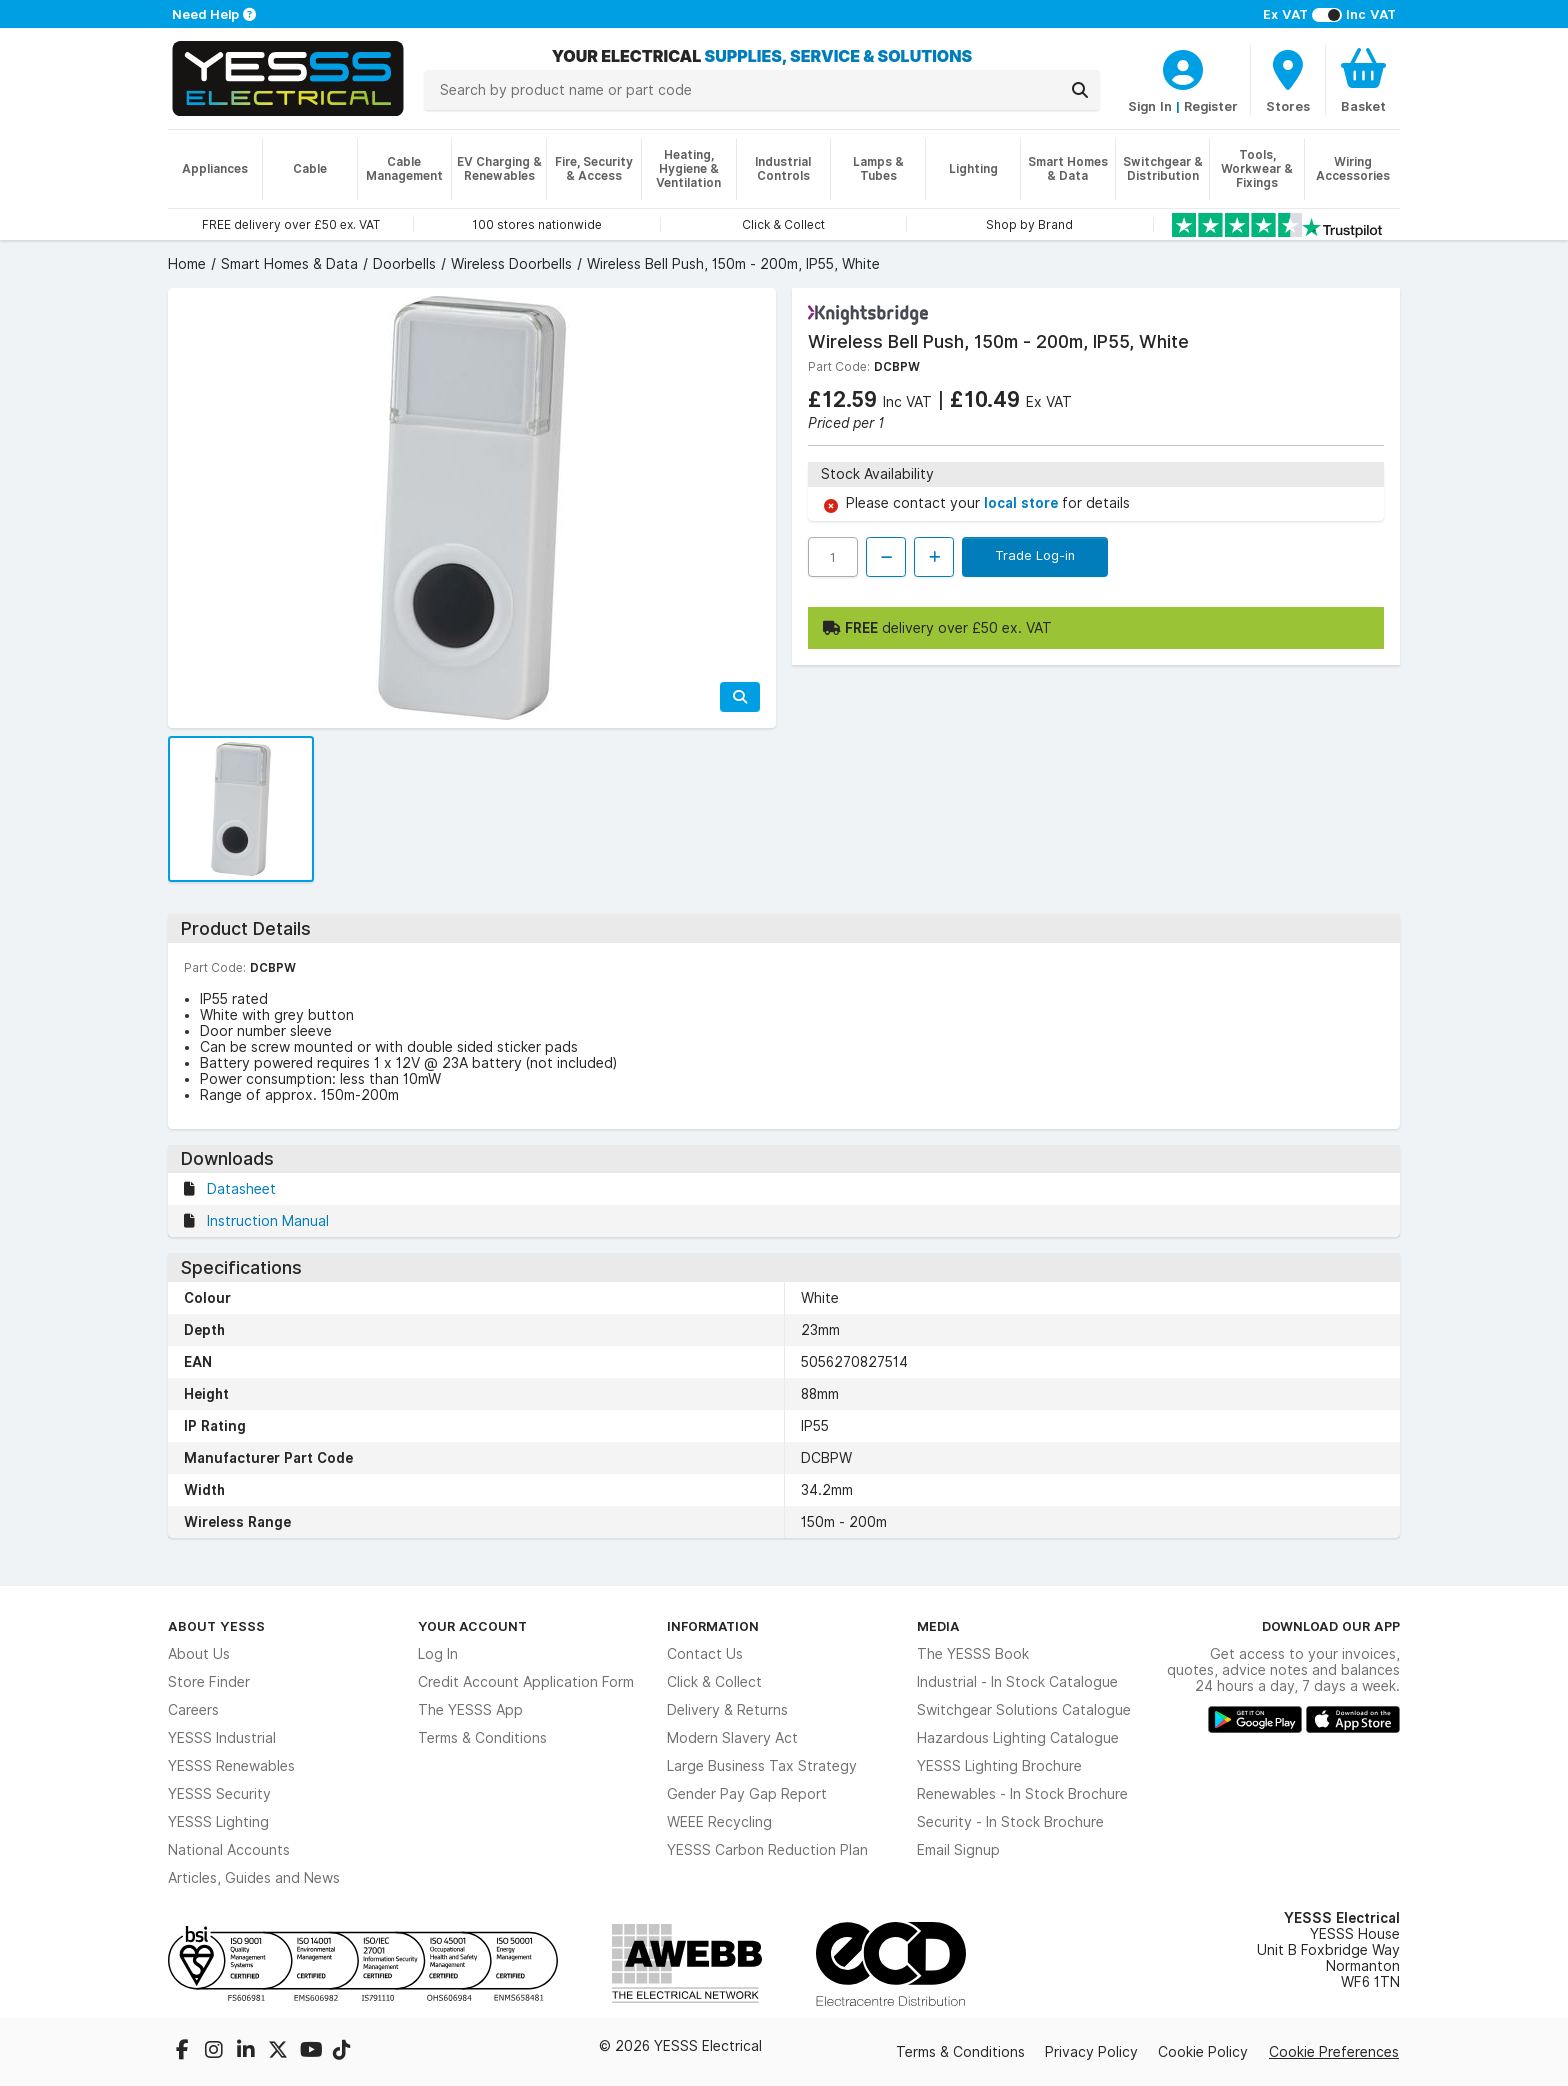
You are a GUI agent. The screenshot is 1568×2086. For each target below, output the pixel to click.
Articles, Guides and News (254, 1878)
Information (713, 1626)
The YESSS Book (973, 1654)
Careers (193, 1710)
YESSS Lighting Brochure (999, 1766)
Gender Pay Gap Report (747, 1794)
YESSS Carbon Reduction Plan (767, 1850)
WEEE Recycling (719, 1822)
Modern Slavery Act (732, 1738)
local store (1023, 503)
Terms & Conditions (482, 1738)
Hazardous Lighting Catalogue (1018, 1738)
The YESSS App (470, 1710)
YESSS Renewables (231, 1766)
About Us (199, 1654)
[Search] (1080, 90)
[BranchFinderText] (1288, 80)
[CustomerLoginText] (1183, 67)
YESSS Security (219, 1794)
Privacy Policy (1091, 2052)
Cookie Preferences (1334, 2052)
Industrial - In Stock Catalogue (1017, 1682)
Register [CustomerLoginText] (1211, 106)
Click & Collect (714, 1682)
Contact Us (705, 1654)
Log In (438, 1654)
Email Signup (958, 1850)
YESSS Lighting (218, 1822)
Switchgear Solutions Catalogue (1024, 1710)
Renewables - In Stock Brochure (1022, 1794)
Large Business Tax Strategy (762, 1766)
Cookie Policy (1203, 2052)
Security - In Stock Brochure (1010, 1822)
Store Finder (209, 1682)
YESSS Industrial (222, 1738)
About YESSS (216, 1626)
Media (938, 1626)
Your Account (472, 1626)
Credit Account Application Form (526, 1682)
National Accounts (229, 1850)
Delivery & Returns (727, 1710)
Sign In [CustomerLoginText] (1150, 106)
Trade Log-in (1035, 555)
